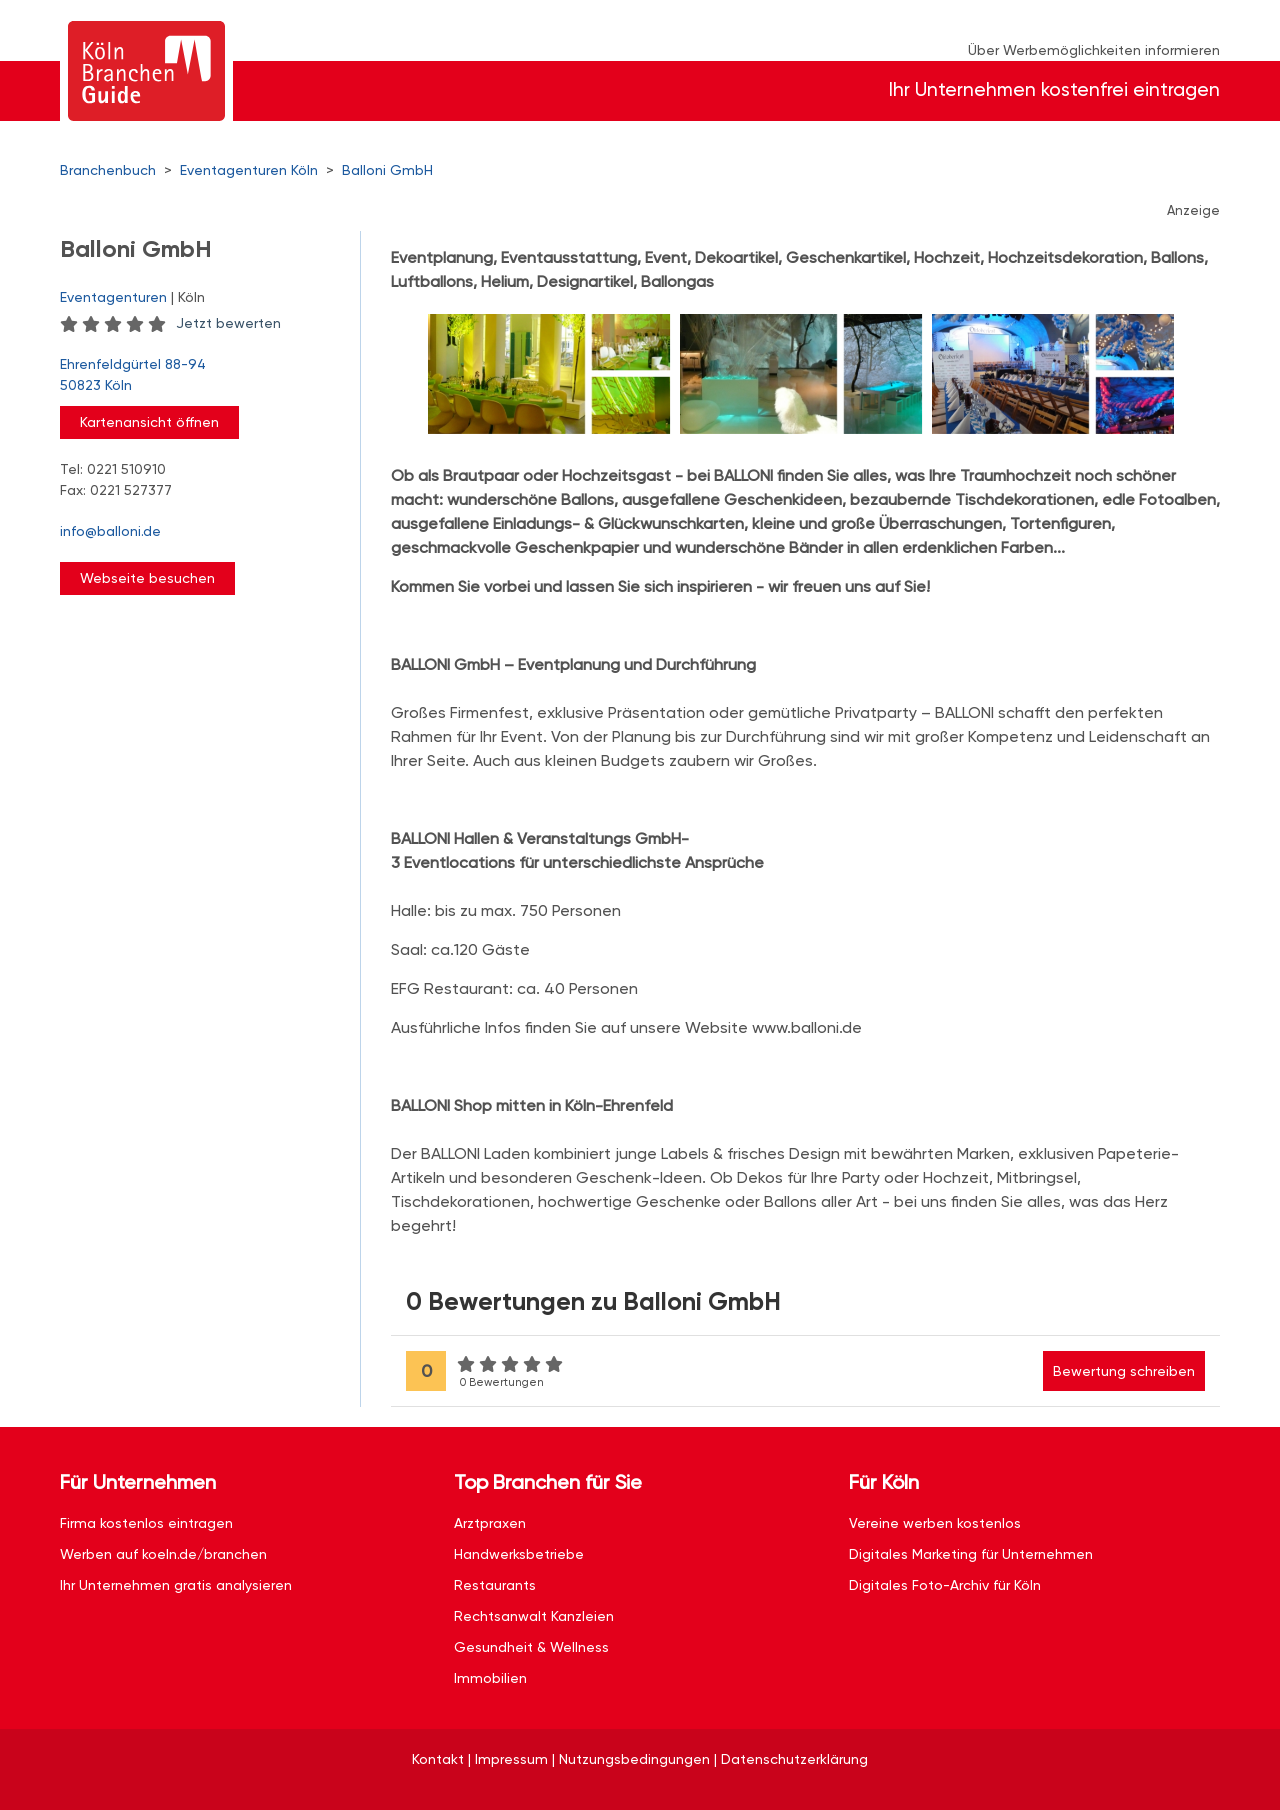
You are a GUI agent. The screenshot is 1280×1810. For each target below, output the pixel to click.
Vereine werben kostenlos (935, 1523)
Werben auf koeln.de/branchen (163, 1554)
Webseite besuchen (147, 578)
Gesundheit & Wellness (531, 1647)
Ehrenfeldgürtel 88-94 (200, 376)
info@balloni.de (110, 531)
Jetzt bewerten (228, 323)
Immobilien (490, 1678)
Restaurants (495, 1585)
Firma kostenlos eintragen (146, 1523)
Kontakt (438, 1759)
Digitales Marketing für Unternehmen (971, 1554)
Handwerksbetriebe (519, 1554)
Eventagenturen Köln (249, 170)
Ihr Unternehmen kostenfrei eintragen (1054, 89)
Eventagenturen (113, 297)
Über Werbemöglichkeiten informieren (1094, 50)
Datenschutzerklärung (794, 1759)
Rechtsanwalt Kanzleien (534, 1616)
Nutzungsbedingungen (634, 1759)
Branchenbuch (108, 170)
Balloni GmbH (387, 170)
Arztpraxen (490, 1523)
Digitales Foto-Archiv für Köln (945, 1585)
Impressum (511, 1759)
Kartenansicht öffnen (149, 422)
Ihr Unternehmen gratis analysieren (176, 1585)
